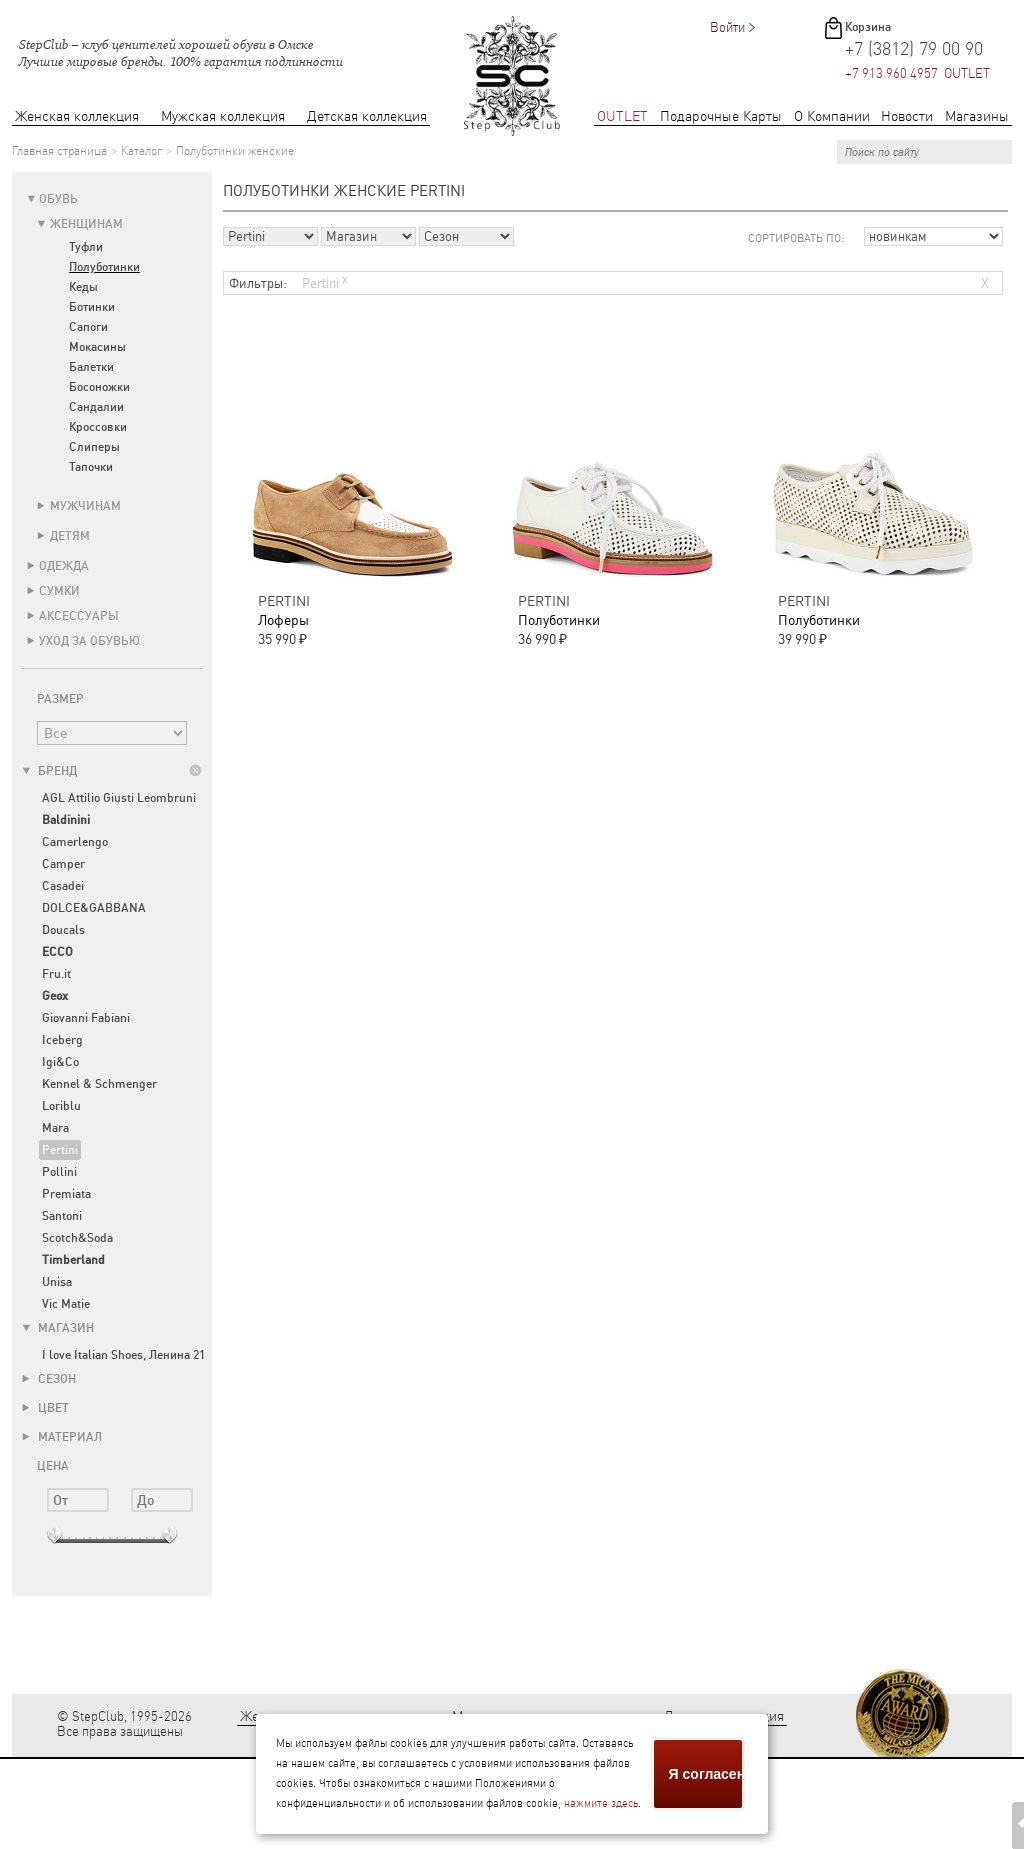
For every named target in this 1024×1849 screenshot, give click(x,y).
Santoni (62, 1216)
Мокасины (97, 347)
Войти (727, 27)
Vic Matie (66, 1304)
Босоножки (99, 387)
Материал (62, 1437)
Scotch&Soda (77, 1238)
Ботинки (92, 307)
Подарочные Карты (721, 116)
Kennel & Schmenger (99, 1084)
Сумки (59, 591)
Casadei (63, 886)
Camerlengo (75, 842)
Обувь (58, 199)
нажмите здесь (601, 1803)
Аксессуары (79, 616)
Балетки (91, 367)
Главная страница (59, 151)
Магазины (977, 116)
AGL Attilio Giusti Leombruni (119, 798)
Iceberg (62, 1040)
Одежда (64, 566)
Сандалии (96, 407)
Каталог (141, 151)
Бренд (49, 771)
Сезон (49, 1379)
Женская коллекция (77, 116)
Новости (907, 116)
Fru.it (56, 974)
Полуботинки (104, 267)
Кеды (83, 287)
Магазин (58, 1328)
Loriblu (61, 1106)
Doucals (63, 930)
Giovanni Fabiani (86, 1018)
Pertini (60, 1150)
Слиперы (94, 447)
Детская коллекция (367, 116)
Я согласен (707, 1774)
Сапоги (88, 327)
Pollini (59, 1172)
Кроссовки (98, 427)
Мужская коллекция (223, 116)
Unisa (57, 1282)
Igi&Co (60, 1062)
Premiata (66, 1194)
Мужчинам (85, 506)
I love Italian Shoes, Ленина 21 (123, 1355)
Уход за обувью (89, 641)
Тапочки (91, 467)
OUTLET (622, 116)
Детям (70, 536)
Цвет (45, 1408)
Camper (63, 864)
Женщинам (86, 224)
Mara (55, 1128)
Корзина (868, 27)
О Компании (832, 116)
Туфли (86, 247)
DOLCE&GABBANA (94, 908)
